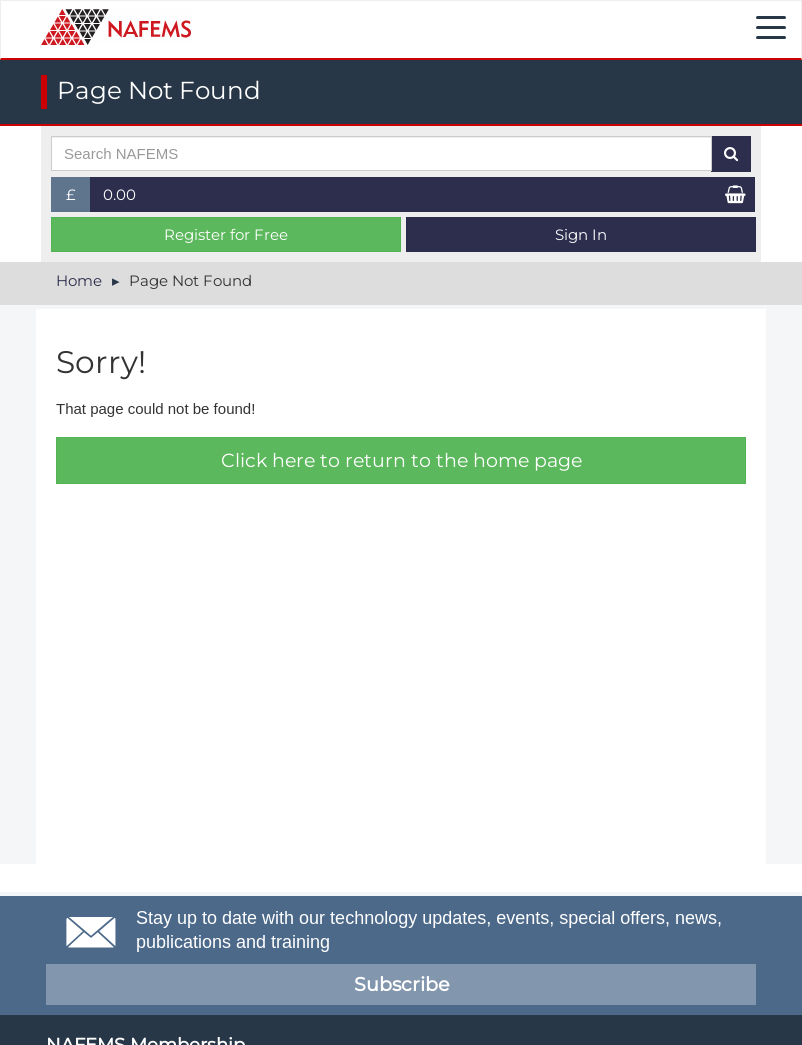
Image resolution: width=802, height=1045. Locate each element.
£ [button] (78, 198)
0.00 (119, 194)
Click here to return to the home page (401, 460)
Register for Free (226, 234)
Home (79, 280)
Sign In (581, 234)
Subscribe (401, 984)
